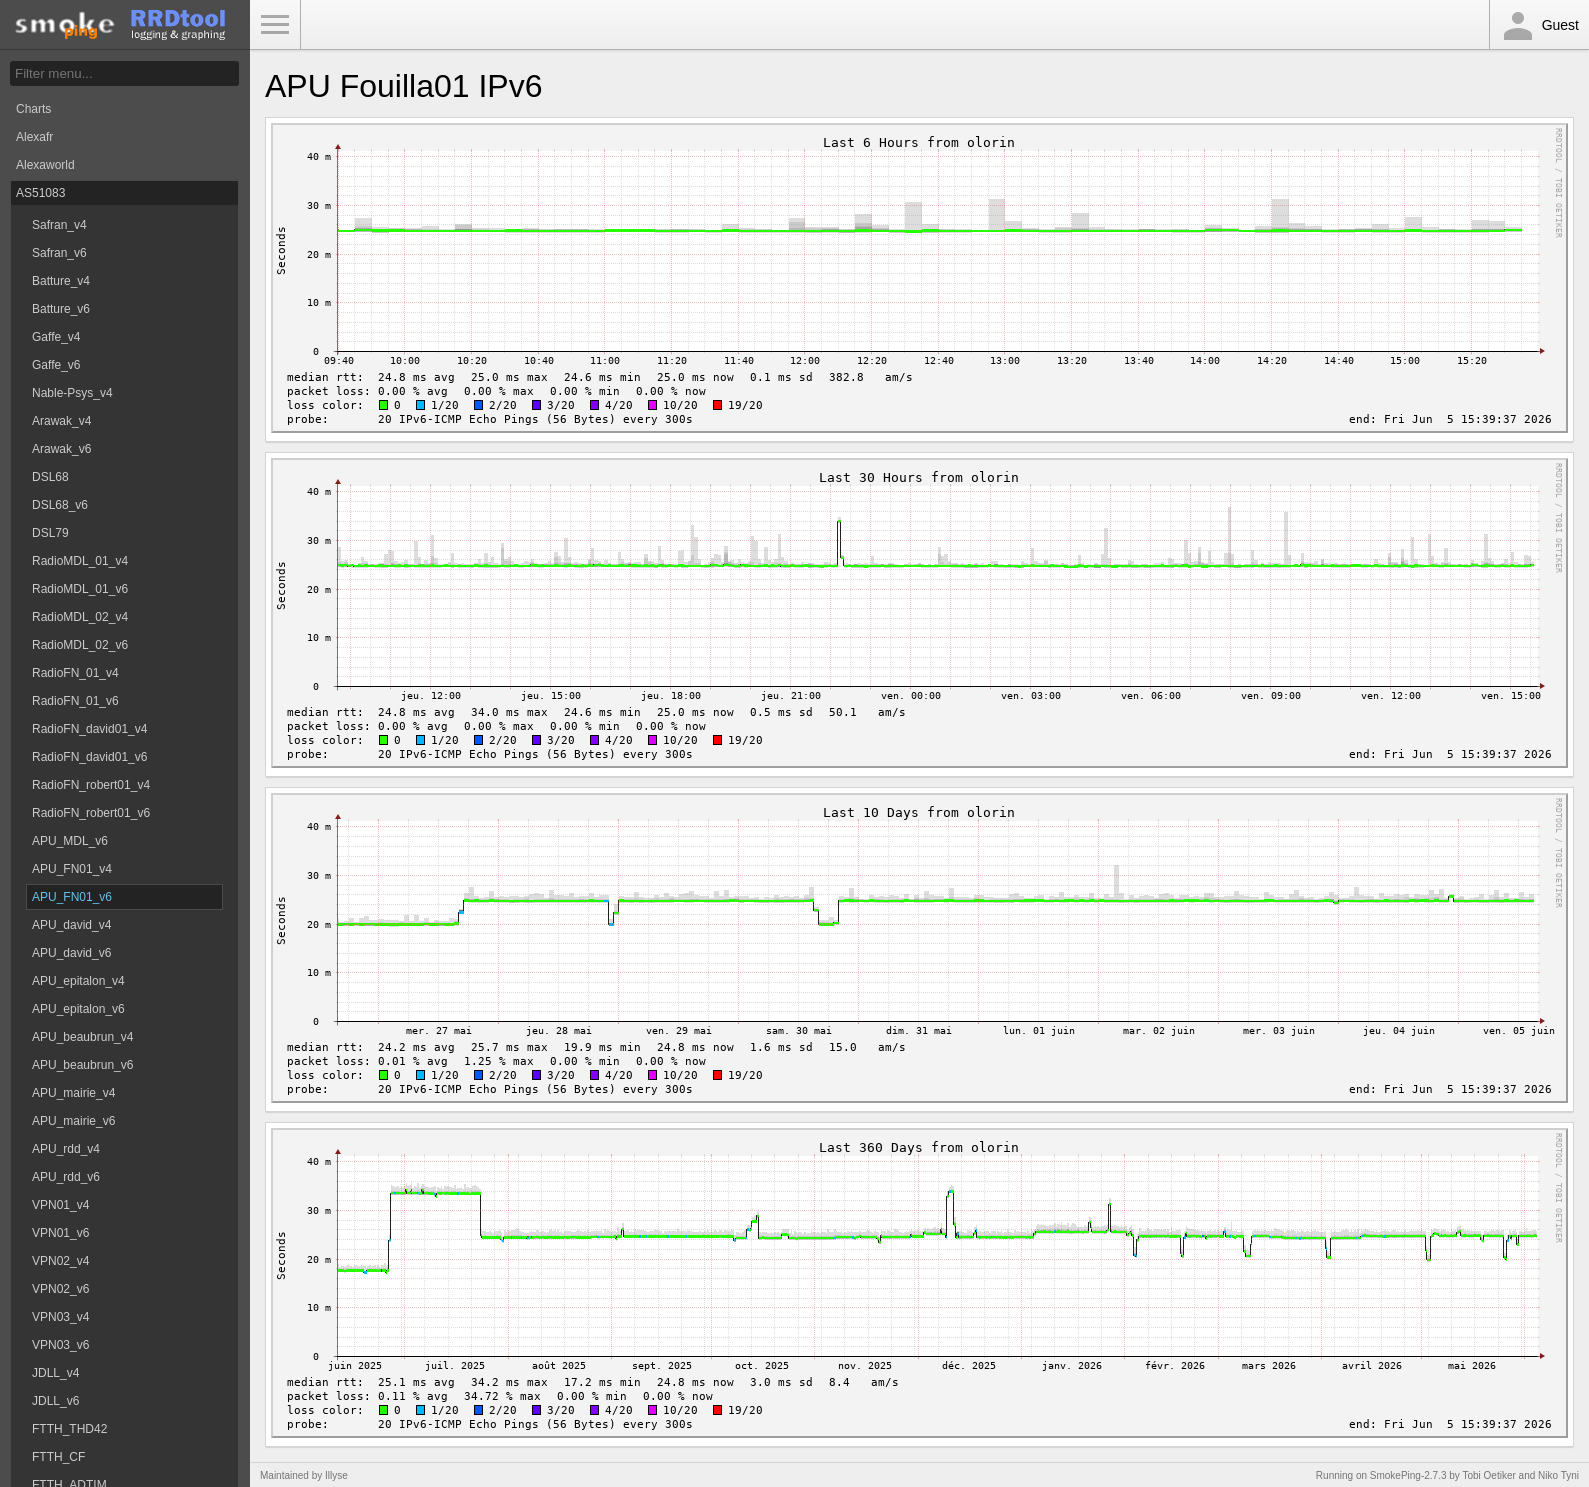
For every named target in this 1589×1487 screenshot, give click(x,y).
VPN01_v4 (60, 1205)
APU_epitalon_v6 (78, 1009)
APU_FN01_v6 (72, 897)
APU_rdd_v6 (66, 1177)
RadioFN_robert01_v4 (91, 785)
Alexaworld (45, 165)
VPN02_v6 (60, 1289)
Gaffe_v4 (56, 337)
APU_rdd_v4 (66, 1149)
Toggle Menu (275, 25)
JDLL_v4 (55, 1373)
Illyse (336, 1475)
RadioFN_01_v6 (75, 701)
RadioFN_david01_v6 (89, 757)
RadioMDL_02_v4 (80, 617)
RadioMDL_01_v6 (80, 589)
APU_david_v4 (71, 925)
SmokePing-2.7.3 (1408, 1475)
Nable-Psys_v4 (72, 393)
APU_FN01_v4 (72, 869)
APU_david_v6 (71, 953)
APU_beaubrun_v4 (82, 1037)
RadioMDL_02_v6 (80, 645)
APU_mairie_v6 (73, 1121)
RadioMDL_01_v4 (80, 561)
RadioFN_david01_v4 (89, 729)
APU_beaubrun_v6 (82, 1065)
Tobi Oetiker (1488, 1475)
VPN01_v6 (60, 1233)
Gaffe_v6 (56, 365)
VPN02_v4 (60, 1261)
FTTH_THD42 (69, 1429)
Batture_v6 (61, 309)
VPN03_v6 (60, 1345)
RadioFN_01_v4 (75, 673)
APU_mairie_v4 (73, 1093)
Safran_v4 (59, 225)
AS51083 (40, 193)
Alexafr (34, 137)
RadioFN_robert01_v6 (91, 813)
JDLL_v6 (55, 1401)
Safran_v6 (59, 253)
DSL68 (50, 477)
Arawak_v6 (61, 449)
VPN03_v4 (60, 1317)
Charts (33, 109)
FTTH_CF (58, 1457)
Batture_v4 (61, 281)
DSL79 (50, 533)
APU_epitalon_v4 (78, 981)
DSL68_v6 (60, 505)
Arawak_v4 (61, 421)
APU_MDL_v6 (70, 841)
